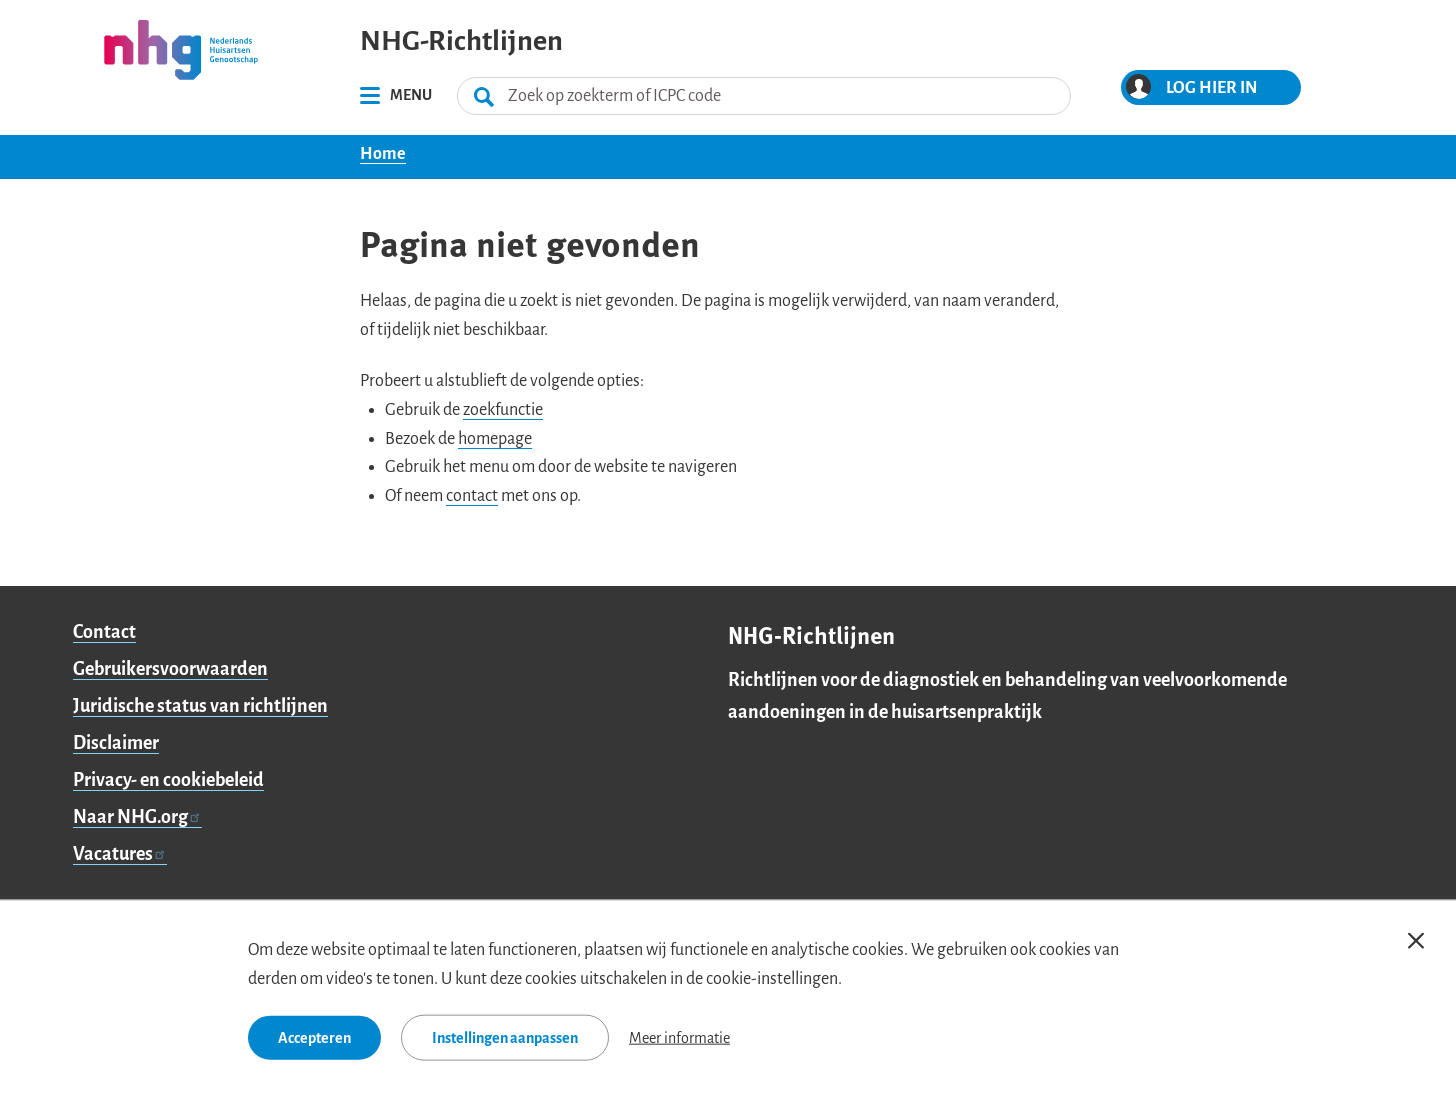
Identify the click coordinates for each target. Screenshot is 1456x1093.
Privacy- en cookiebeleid (168, 780)
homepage (495, 439)
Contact (104, 632)
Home (383, 154)
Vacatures (120, 854)
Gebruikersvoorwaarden (170, 669)
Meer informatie (679, 1037)
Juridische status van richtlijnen (200, 706)
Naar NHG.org (137, 817)
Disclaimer (116, 743)
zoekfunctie (503, 410)
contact (472, 496)
